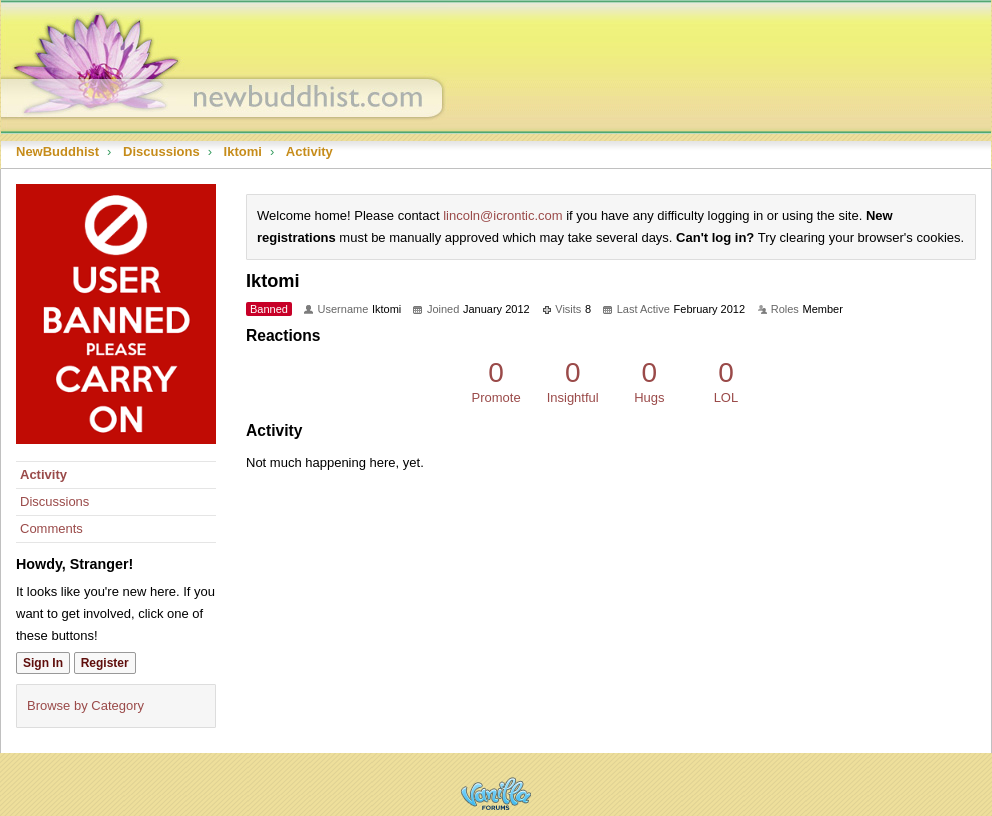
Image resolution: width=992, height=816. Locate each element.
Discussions (54, 501)
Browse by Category (85, 705)
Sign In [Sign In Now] (43, 663)
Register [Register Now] (105, 663)
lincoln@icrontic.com (502, 215)
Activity (43, 474)
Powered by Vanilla (496, 793)
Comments (51, 528)
